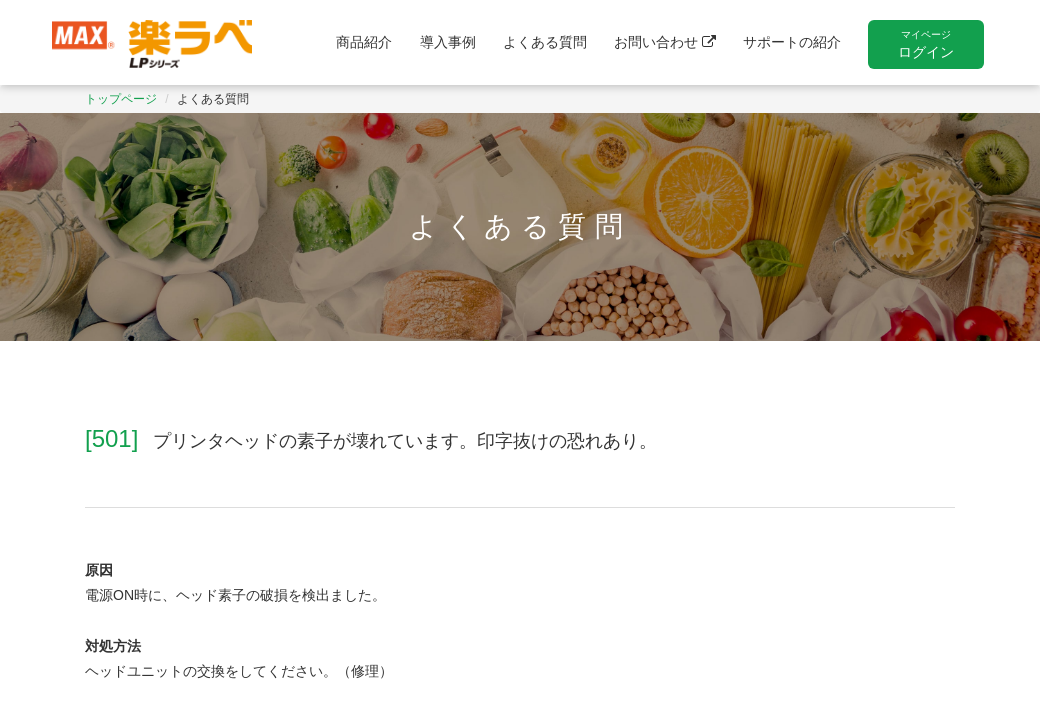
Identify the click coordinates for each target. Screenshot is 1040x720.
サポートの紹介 (792, 42)
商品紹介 (364, 42)
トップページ (121, 99)
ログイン (926, 44)
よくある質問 (545, 42)
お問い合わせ (665, 42)
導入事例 (448, 42)
